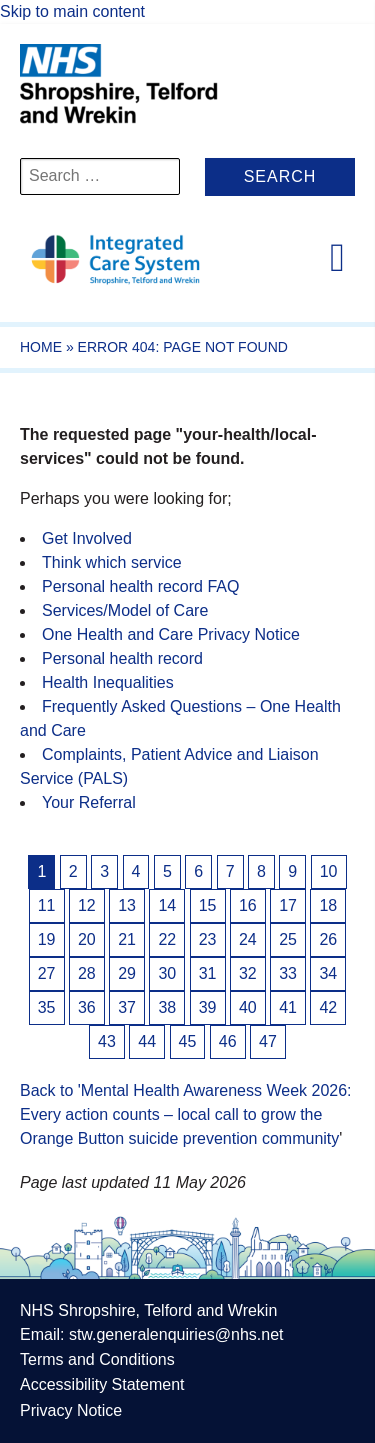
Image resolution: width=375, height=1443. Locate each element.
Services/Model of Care (125, 610)
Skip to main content (72, 11)
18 (328, 905)
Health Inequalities (108, 682)
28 (87, 973)
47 (268, 1041)
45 (188, 1041)
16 (248, 905)
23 (208, 939)
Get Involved (87, 538)
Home (41, 347)
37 (127, 1007)
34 (328, 973)
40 (248, 1007)
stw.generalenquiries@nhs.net (176, 1334)
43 (107, 1041)
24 (248, 939)
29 (127, 973)
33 (288, 973)
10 (329, 871)
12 (87, 905)
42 (328, 1007)
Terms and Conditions (97, 1359)
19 (47, 939)
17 (288, 905)
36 (87, 1007)
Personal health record (122, 658)
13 (127, 905)
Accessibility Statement (102, 1384)
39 (208, 1007)
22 (167, 939)
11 (47, 905)
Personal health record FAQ (140, 586)
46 (228, 1041)
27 (47, 973)
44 (147, 1041)
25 (288, 939)
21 (127, 939)
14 (167, 905)
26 (328, 939)
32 (248, 973)
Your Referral (89, 802)
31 (208, 973)
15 (208, 905)
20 (87, 939)
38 (167, 1007)
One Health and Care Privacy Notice (171, 634)
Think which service (112, 562)
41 (288, 1007)
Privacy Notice (71, 1410)
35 (47, 1007)
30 (167, 973)
